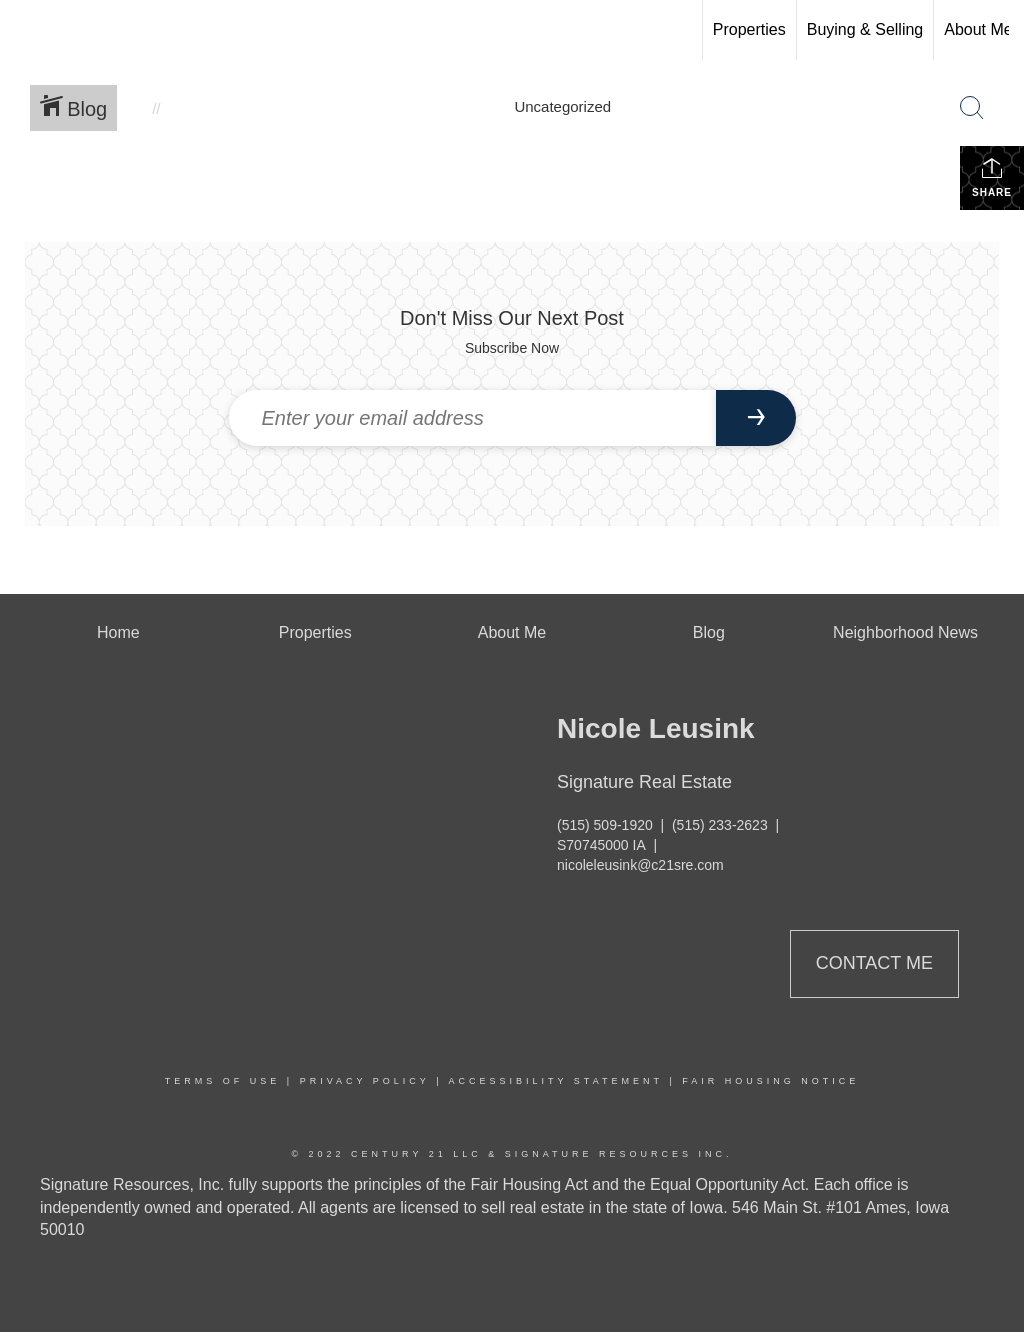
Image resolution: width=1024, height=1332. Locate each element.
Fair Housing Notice (770, 1081)
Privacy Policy (365, 1081)
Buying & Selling (865, 29)
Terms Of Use (223, 1081)
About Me (978, 29)
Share (992, 177)
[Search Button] (972, 108)
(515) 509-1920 (605, 825)
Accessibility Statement (556, 1081)
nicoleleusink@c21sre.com (640, 865)
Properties (749, 29)
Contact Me (874, 963)
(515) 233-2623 (720, 825)
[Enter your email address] (472, 418)
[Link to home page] (25, 30)
